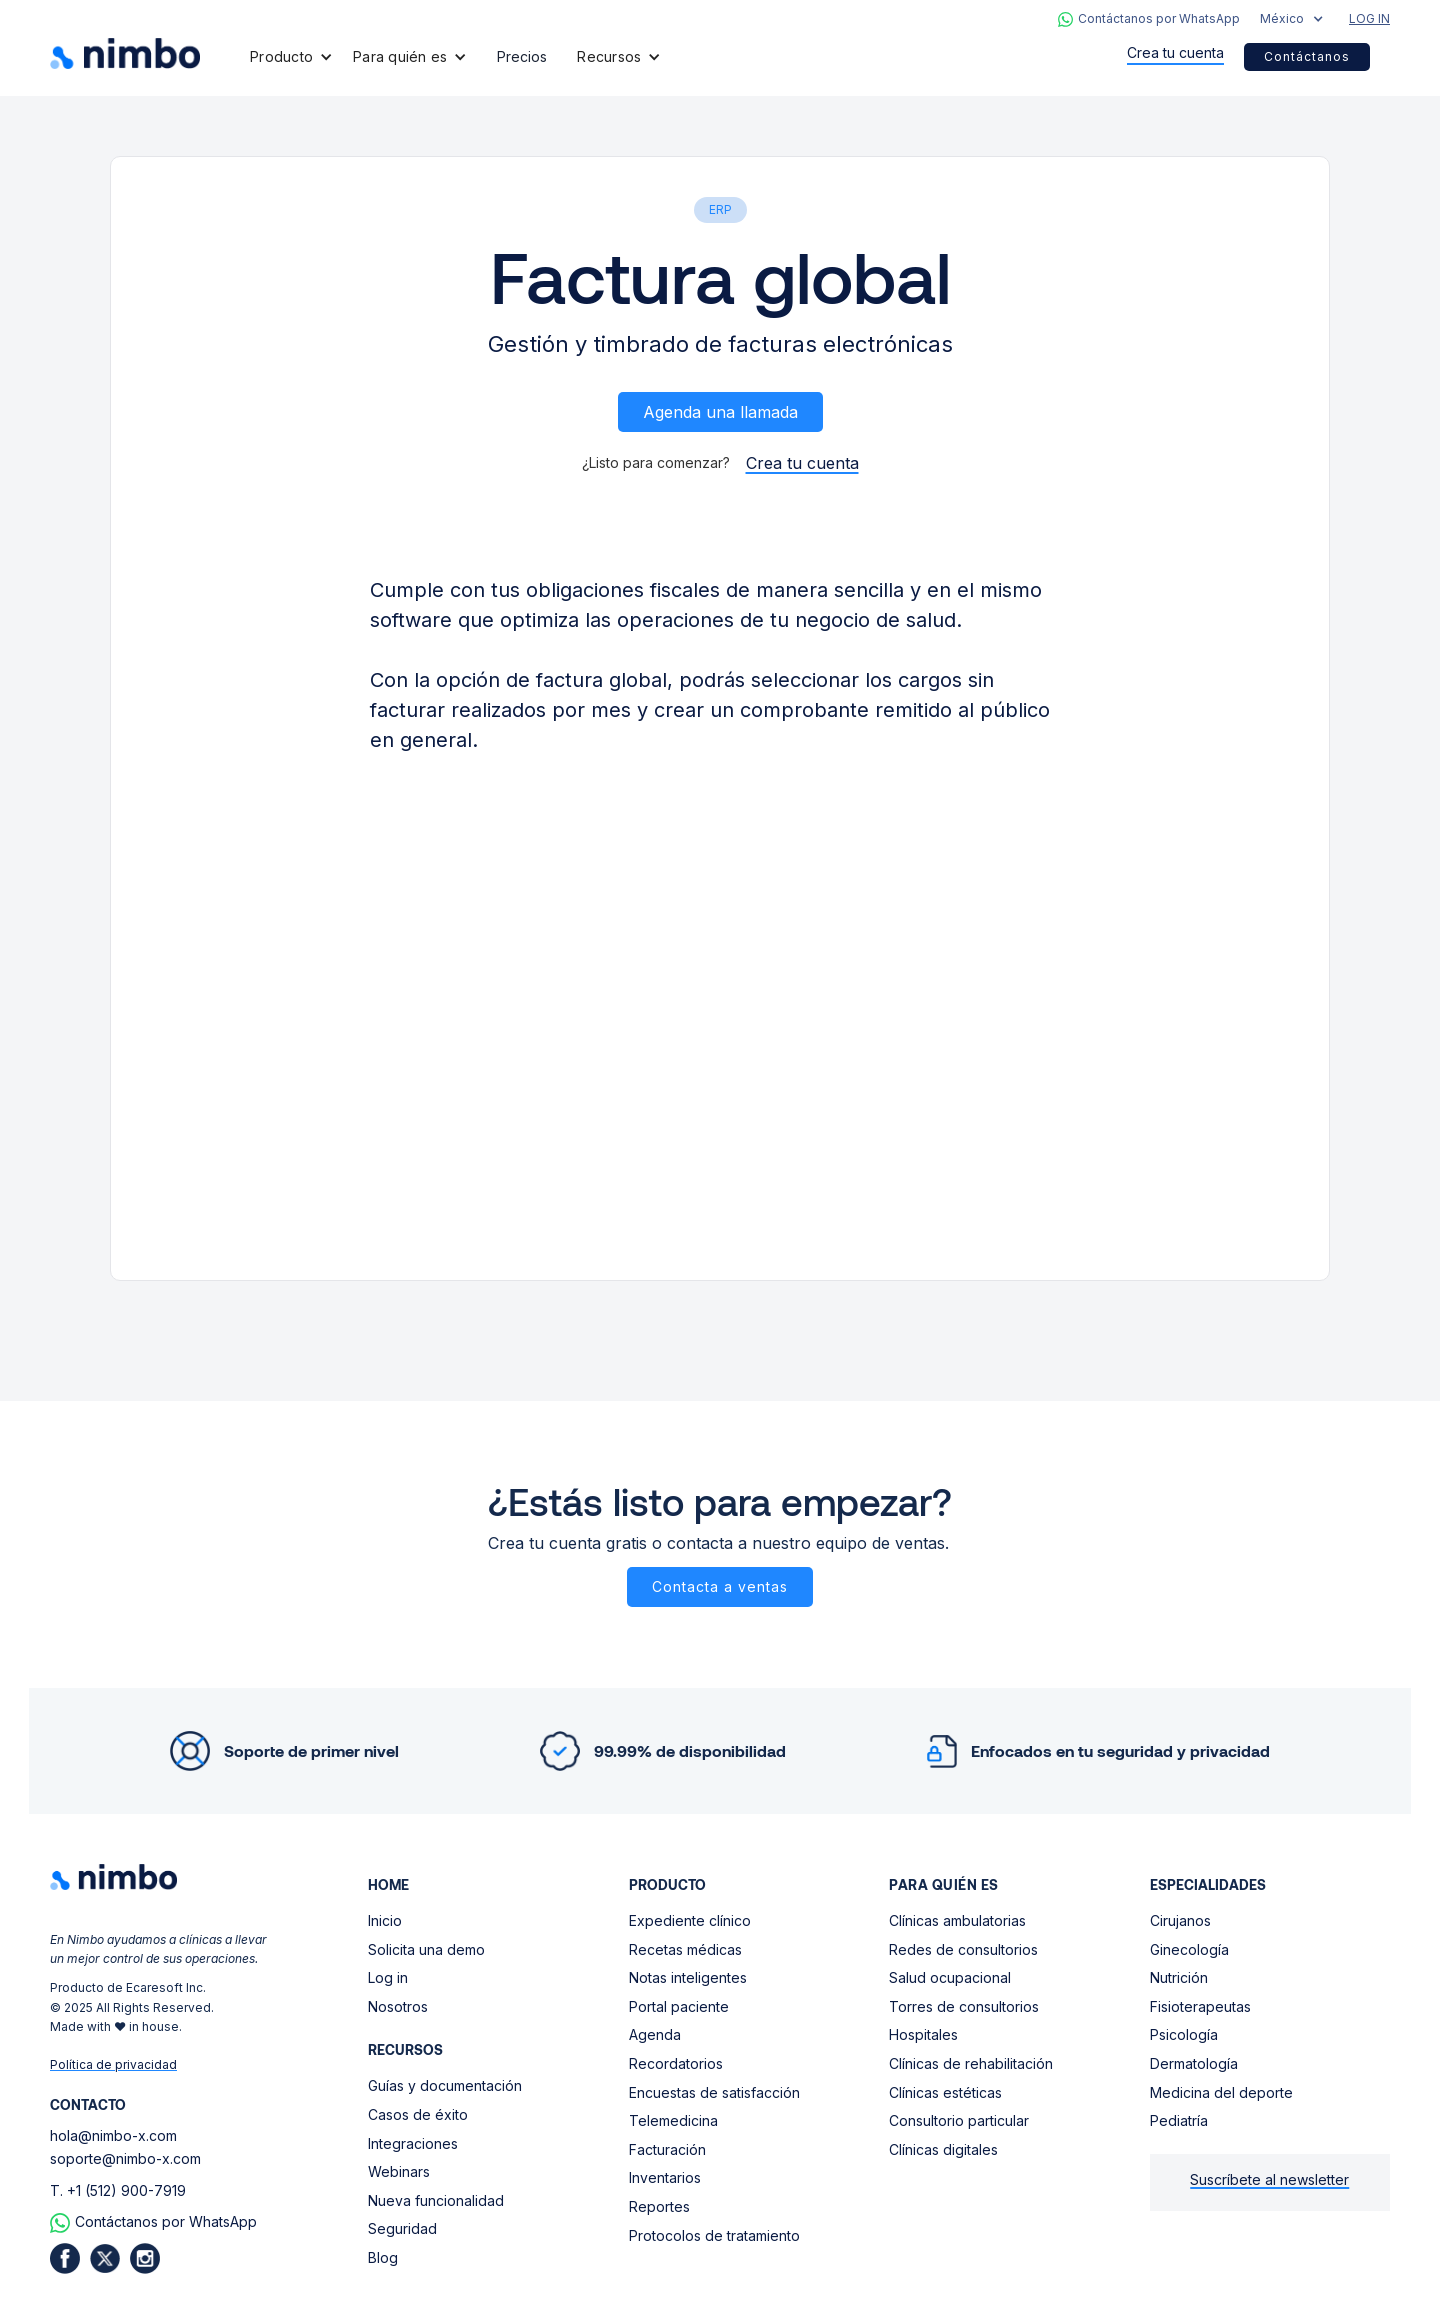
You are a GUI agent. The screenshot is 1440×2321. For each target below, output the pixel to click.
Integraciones (413, 2143)
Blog (383, 2257)
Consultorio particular (959, 2120)
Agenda (655, 2034)
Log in (388, 1977)
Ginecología (1189, 1949)
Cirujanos (1180, 1920)
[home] (125, 53)
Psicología (1184, 2034)
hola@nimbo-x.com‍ (113, 2135)
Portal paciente (679, 2006)
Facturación (667, 2149)
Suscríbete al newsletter (1269, 2179)
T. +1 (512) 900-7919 (118, 2190)
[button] (1292, 19)
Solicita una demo (426, 1949)
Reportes (659, 2206)
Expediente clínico (690, 1920)
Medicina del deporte (1221, 2092)
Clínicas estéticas (945, 2092)
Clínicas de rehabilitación (971, 2063)
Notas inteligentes (688, 1977)
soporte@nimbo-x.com (125, 2158)
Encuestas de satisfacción (714, 2092)
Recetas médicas (685, 1949)
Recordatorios (676, 2063)
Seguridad (402, 2228)
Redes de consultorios (963, 1949)
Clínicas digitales (943, 2149)
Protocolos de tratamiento (714, 2235)
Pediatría (1179, 2120)
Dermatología (1194, 2063)
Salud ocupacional (950, 1977)
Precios (522, 56)
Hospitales (923, 2034)
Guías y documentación (445, 2085)
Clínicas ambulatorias (957, 1920)
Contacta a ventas (720, 1586)
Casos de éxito (418, 2114)
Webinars (399, 2171)
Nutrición (1179, 1977)
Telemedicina (673, 2120)
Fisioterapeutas (1200, 2006)
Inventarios (665, 2177)
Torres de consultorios (964, 2006)
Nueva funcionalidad (436, 2200)
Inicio (385, 1920)
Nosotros (398, 2006)
